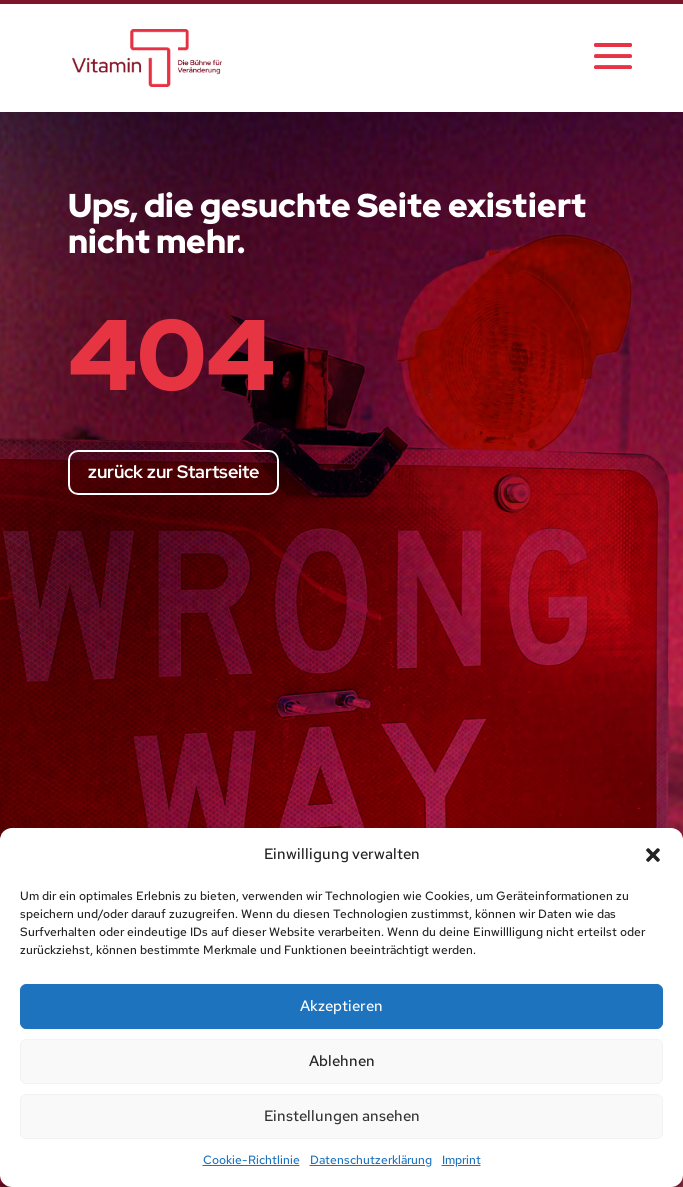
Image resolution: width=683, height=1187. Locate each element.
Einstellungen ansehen (342, 1116)
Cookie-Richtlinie (251, 1160)
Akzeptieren (341, 1006)
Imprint (461, 1160)
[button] (653, 855)
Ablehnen (342, 1061)
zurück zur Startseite (173, 471)
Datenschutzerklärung (371, 1160)
